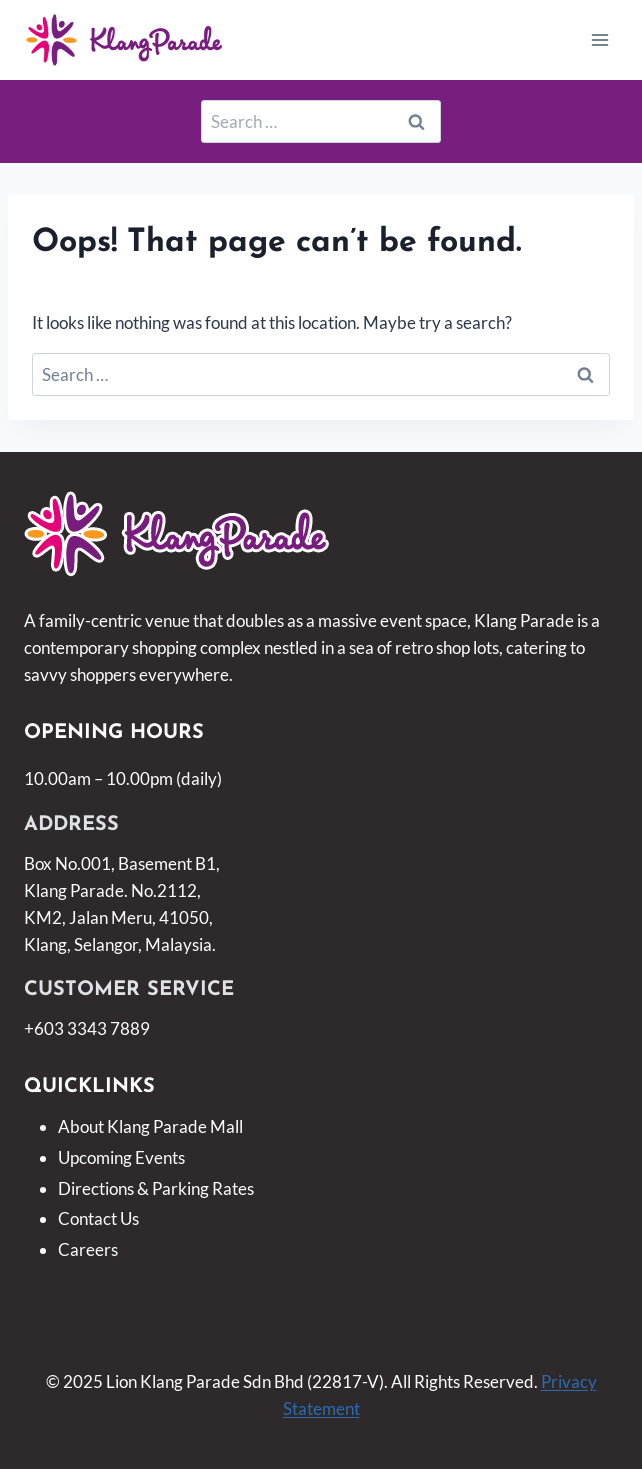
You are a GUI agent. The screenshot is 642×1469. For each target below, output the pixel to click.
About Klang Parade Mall (150, 1126)
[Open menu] (599, 39)
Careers (88, 1249)
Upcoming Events (121, 1157)
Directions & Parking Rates (156, 1188)
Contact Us (98, 1218)
